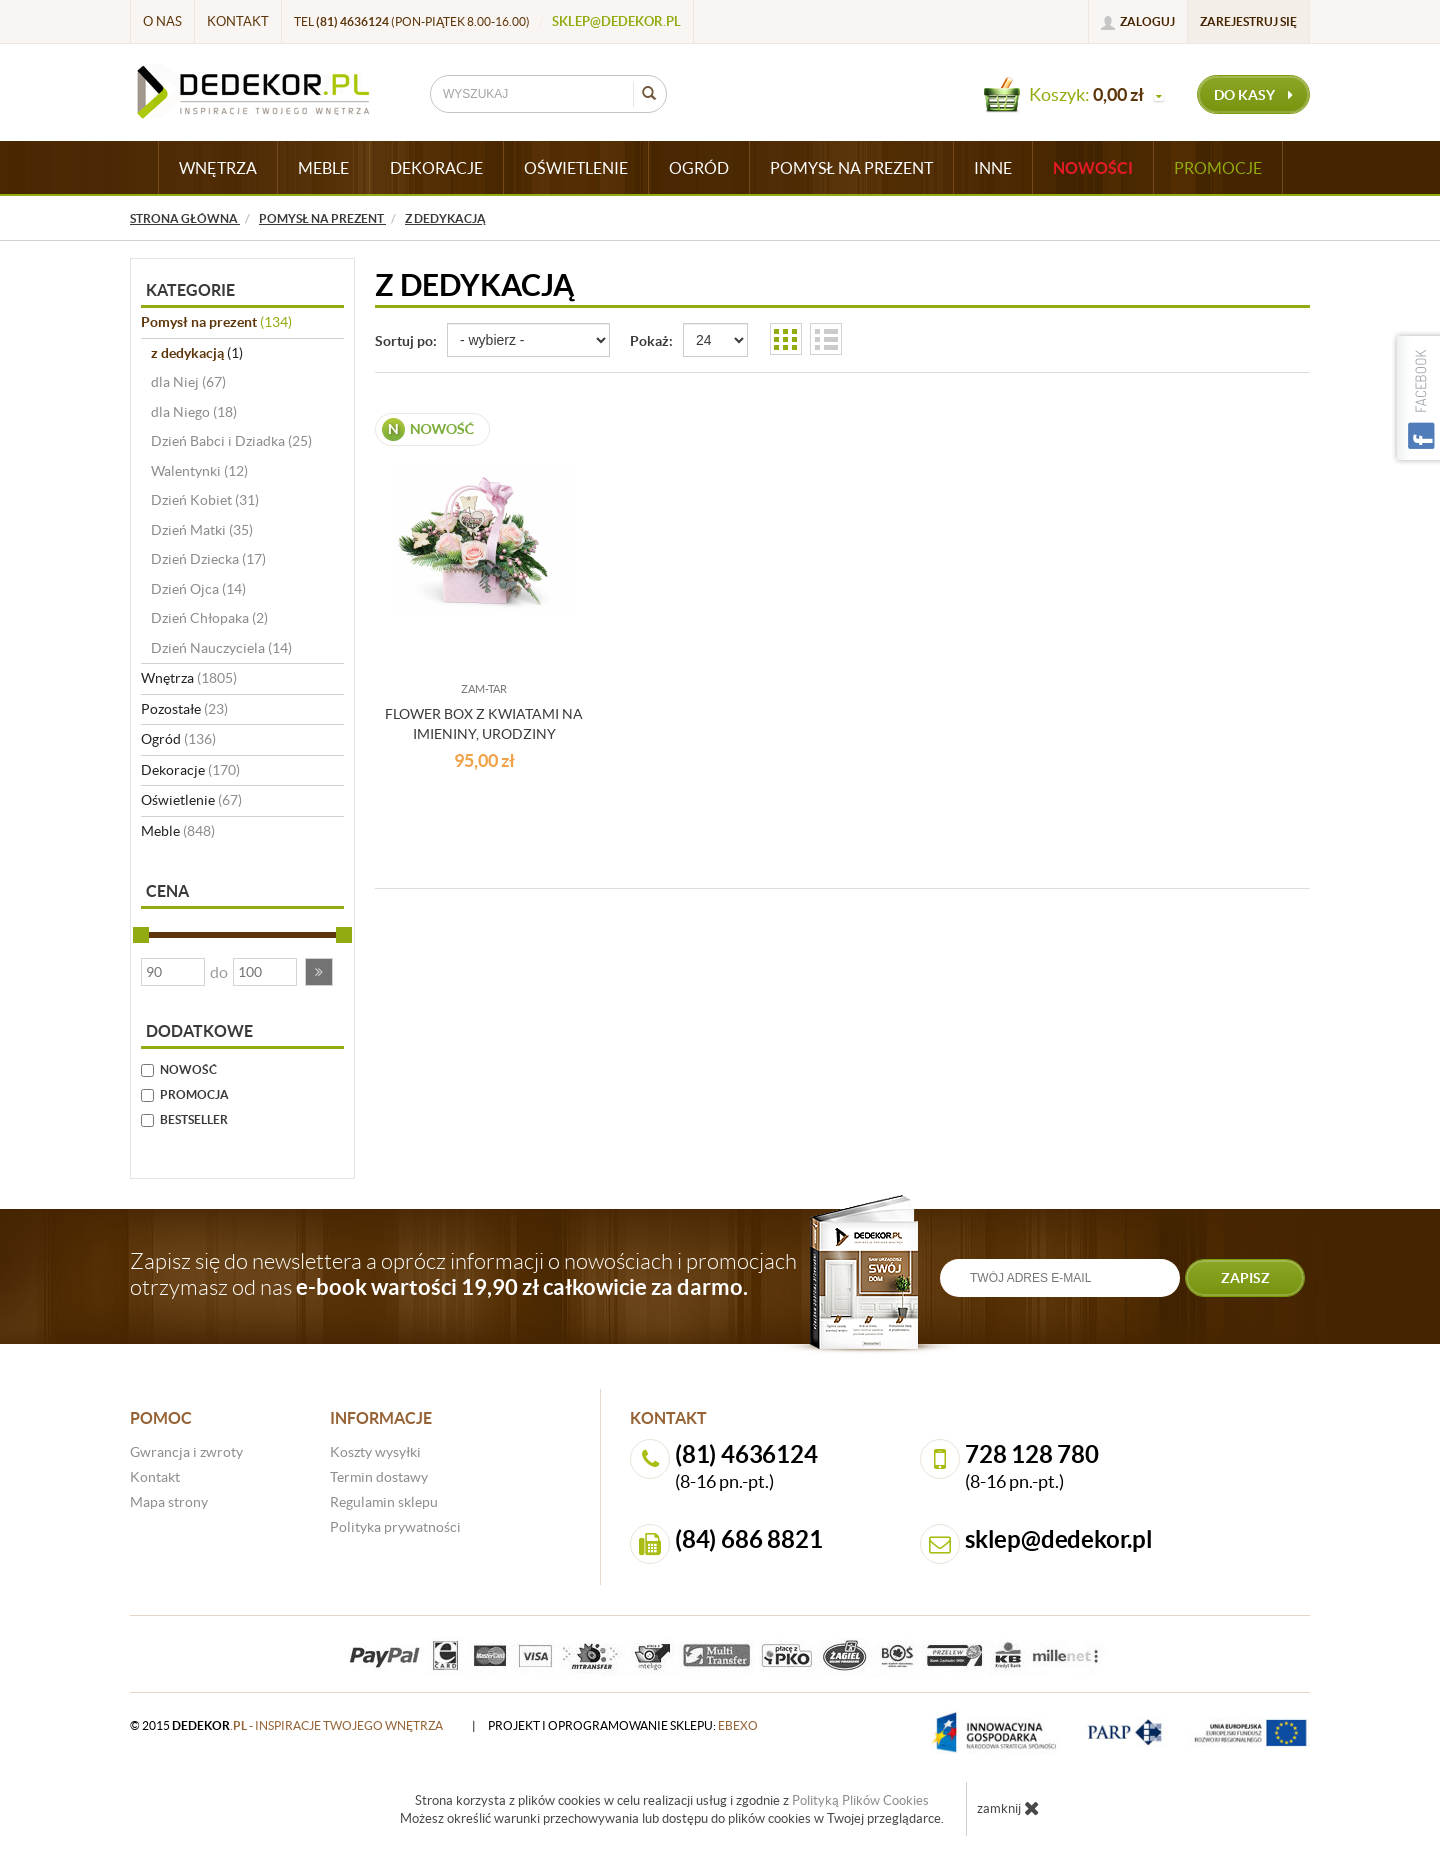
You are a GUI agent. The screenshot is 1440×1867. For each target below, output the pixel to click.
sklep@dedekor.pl (616, 21)
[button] (319, 972)
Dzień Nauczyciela (221, 648)
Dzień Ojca (198, 589)
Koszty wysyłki (375, 1452)
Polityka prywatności (395, 1527)
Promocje (1218, 168)
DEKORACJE (436, 168)
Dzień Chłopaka (209, 618)
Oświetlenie (191, 800)
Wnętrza (189, 678)
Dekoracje (190, 770)
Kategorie (190, 290)
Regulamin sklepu (384, 1502)
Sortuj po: (406, 341)
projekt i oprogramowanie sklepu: (623, 1725)
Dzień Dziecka (208, 559)
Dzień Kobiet (205, 500)
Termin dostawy (379, 1477)
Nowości (1093, 168)
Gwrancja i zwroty (186, 1452)
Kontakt (238, 21)
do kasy (1253, 95)
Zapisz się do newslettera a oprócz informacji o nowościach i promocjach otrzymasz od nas (463, 1274)
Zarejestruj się (1248, 21)
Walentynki (199, 471)
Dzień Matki (202, 530)
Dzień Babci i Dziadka (231, 441)
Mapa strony (169, 1502)
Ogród (178, 739)
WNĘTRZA (218, 168)
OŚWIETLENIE (576, 168)
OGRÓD (699, 168)
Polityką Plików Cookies (860, 1800)
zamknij (1008, 1808)
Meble (178, 831)
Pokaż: (651, 341)
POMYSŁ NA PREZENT (851, 168)
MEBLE (323, 168)
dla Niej (188, 382)
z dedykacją (197, 353)
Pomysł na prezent (216, 322)
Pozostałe (184, 709)
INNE (993, 168)
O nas (162, 21)
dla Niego (194, 412)
